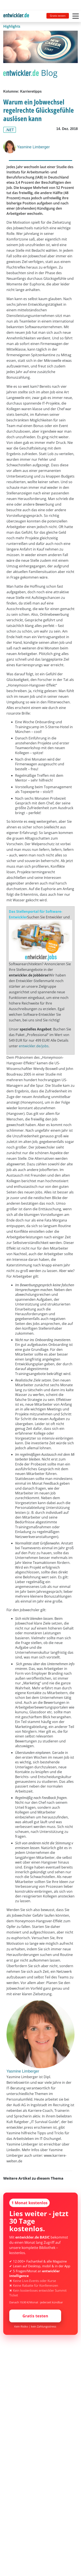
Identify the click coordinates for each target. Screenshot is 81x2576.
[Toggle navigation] (18, 16)
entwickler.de (16, 17)
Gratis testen (57, 15)
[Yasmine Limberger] (10, 146)
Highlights (11, 26)
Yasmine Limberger (33, 147)
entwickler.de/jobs (34, 1046)
